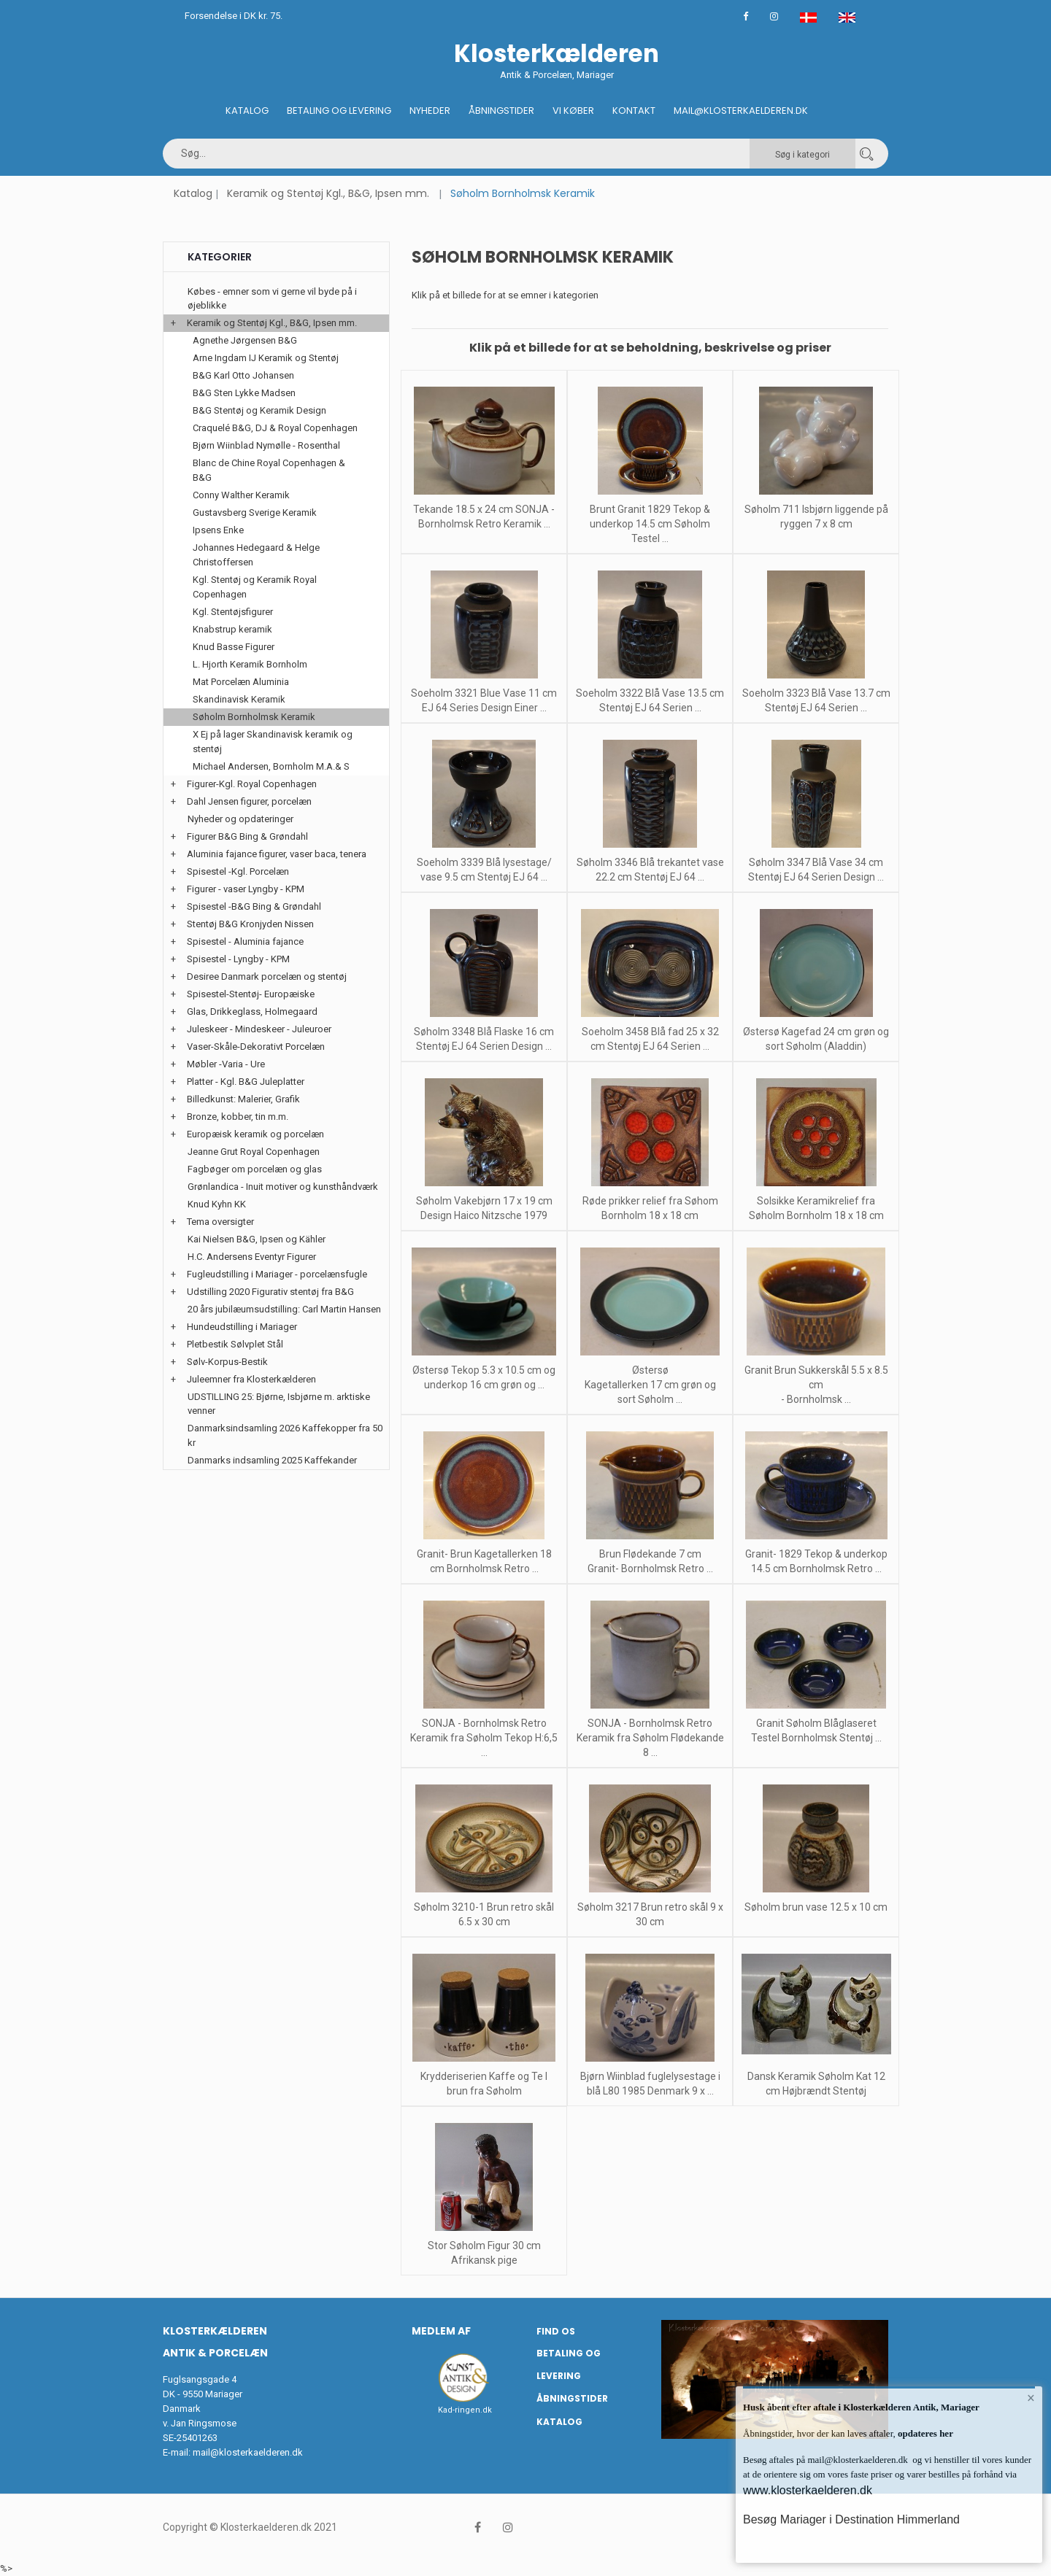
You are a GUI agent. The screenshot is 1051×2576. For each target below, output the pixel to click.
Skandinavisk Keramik (239, 699)
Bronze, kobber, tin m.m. (237, 1116)
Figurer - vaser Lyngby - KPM (245, 888)
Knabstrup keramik (232, 629)
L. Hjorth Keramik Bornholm (250, 664)
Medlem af (441, 2331)
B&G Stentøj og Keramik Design (259, 410)
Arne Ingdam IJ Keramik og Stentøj (266, 357)
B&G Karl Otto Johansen (243, 375)
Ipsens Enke (218, 530)
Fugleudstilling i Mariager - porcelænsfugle (277, 1274)
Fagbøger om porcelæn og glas (255, 1169)
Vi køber (573, 110)
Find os (555, 2331)
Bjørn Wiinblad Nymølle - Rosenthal (266, 445)
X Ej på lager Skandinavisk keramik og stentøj (273, 741)
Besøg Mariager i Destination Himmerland (851, 2519)
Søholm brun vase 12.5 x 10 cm (816, 1907)
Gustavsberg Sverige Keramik (255, 512)
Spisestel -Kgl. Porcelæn (238, 871)
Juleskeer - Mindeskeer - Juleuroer (259, 1029)
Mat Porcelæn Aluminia (241, 681)
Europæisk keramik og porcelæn (255, 1134)
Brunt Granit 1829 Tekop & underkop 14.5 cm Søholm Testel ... (650, 523)
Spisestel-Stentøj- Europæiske (251, 994)
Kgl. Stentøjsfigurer (233, 611)
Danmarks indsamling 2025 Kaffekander (272, 1460)
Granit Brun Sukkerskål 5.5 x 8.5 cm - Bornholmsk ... (816, 1384)
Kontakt (633, 110)
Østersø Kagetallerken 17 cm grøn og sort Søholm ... (650, 1384)
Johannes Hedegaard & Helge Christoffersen (256, 555)
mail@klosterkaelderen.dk (248, 2452)
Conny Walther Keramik (241, 495)
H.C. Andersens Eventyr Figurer (252, 1256)
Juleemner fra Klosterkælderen (251, 1379)
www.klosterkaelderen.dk (807, 2490)
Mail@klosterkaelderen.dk (741, 110)
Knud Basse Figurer (233, 646)
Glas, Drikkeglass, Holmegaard (252, 1011)
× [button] (1031, 2398)
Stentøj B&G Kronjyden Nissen (250, 923)
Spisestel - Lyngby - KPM (238, 959)
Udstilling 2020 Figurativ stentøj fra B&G (270, 1291)
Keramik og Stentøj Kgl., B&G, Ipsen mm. (328, 193)
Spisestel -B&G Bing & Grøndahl (254, 906)
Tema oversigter (220, 1221)
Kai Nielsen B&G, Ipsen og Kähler (257, 1239)
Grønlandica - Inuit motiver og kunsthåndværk (283, 1186)
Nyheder (429, 110)
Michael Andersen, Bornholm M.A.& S (271, 766)
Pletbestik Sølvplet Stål (235, 1344)
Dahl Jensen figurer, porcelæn (249, 801)
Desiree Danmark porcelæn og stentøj (267, 976)
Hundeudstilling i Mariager (242, 1326)
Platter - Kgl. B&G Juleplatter (245, 1081)
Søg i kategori (802, 155)
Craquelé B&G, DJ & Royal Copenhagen (275, 427)
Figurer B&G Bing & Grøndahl (247, 836)
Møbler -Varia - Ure (226, 1064)
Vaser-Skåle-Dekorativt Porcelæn (256, 1046)
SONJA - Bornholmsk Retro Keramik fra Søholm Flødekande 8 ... (650, 1737)
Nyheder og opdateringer (240, 818)
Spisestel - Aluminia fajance (245, 941)
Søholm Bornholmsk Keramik (254, 716)
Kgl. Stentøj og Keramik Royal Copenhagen (255, 587)
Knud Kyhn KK (217, 1204)
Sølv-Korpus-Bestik (227, 1361)
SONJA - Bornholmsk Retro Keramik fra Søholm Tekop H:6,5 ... (484, 1737)
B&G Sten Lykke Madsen (244, 392)
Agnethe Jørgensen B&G (245, 340)
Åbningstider (501, 110)
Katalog (247, 110)
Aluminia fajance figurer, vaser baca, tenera (276, 853)
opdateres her (924, 2433)
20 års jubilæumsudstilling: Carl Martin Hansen (284, 1309)
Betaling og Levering (339, 110)
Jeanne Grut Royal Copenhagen (254, 1151)
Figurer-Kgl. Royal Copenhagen (252, 783)
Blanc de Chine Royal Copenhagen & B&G (269, 470)
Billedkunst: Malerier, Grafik (243, 1099)
